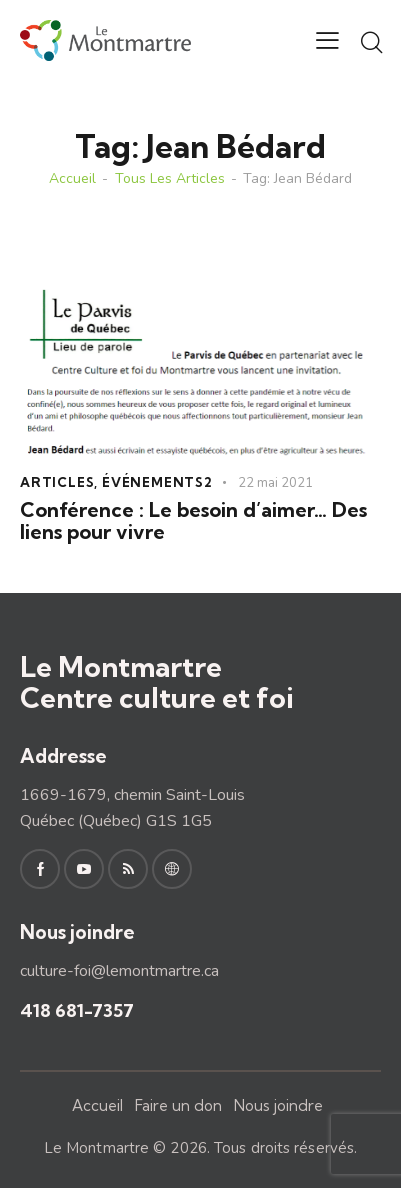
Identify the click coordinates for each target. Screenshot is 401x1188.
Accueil (72, 179)
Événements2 (157, 482)
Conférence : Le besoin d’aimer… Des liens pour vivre (193, 521)
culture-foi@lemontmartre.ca (119, 971)
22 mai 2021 (275, 483)
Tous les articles (170, 179)
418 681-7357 (77, 1010)
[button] (327, 41)
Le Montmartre (96, 1148)
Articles (57, 482)
